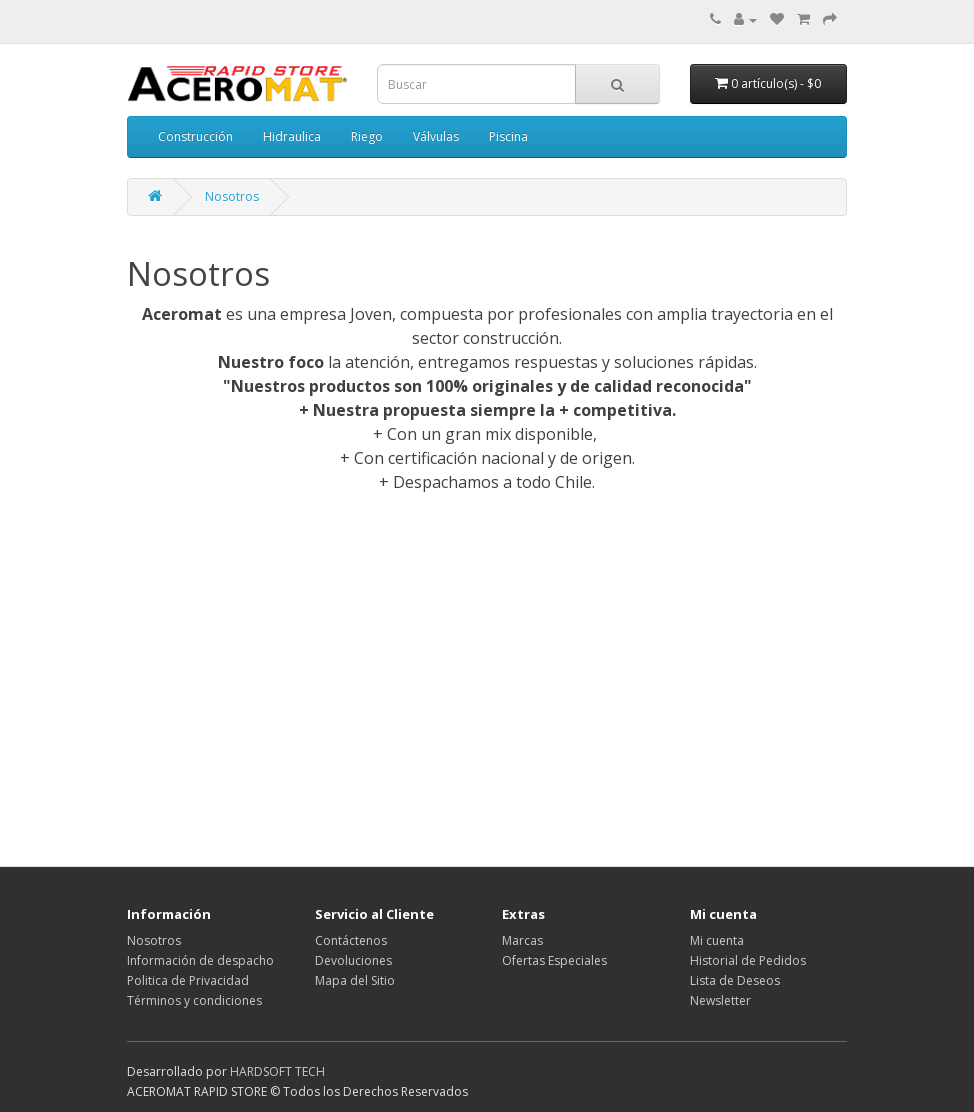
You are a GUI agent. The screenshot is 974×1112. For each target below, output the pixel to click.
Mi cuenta (717, 940)
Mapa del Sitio (355, 980)
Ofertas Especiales (554, 960)
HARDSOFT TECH (277, 1071)
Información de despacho (200, 960)
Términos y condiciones (194, 1000)
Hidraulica (292, 136)
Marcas (522, 940)
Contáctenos (351, 940)
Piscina (508, 136)
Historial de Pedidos (748, 960)
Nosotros (232, 196)
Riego (367, 136)
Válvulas (436, 136)
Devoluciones (353, 960)
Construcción (195, 136)
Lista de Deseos (735, 980)
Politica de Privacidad (188, 980)
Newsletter (720, 1000)
